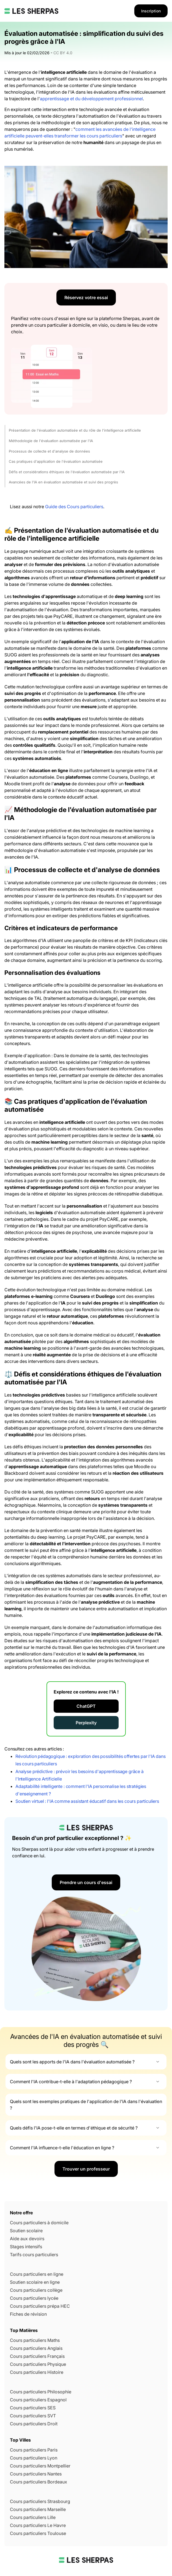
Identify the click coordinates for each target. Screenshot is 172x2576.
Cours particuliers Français (37, 2356)
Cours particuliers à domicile (39, 2222)
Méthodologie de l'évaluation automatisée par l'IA (51, 441)
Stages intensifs (26, 2246)
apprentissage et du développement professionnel (91, 98)
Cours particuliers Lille (33, 2517)
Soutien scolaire (26, 2230)
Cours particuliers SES (33, 2407)
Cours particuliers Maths (35, 2340)
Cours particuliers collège (36, 2290)
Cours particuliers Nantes (36, 2474)
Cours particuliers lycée (34, 2298)
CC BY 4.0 (62, 52)
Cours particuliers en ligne (36, 2274)
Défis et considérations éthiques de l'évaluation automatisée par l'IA (67, 472)
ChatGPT (86, 1706)
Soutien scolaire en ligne (35, 2282)
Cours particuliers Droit (34, 2423)
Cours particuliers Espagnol (38, 2399)
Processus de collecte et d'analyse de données (49, 451)
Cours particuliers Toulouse (38, 2533)
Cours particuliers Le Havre (38, 2525)
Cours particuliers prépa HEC (40, 2306)
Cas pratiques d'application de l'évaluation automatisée (56, 461)
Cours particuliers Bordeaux (38, 2482)
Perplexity (86, 1722)
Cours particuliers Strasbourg (40, 2501)
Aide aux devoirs (27, 2238)
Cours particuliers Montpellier (40, 2466)
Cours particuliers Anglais (36, 2348)
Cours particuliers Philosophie (40, 2391)
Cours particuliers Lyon (33, 2458)
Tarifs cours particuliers (34, 2254)
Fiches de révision (28, 2314)
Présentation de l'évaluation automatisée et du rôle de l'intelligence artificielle (75, 430)
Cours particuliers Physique (38, 2364)
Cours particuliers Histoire (36, 2372)
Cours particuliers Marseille (38, 2509)
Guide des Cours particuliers (74, 506)
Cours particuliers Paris (34, 2450)
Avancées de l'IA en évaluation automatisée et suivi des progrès (63, 482)
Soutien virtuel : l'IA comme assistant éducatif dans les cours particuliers (87, 1801)
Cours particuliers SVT (33, 2415)
